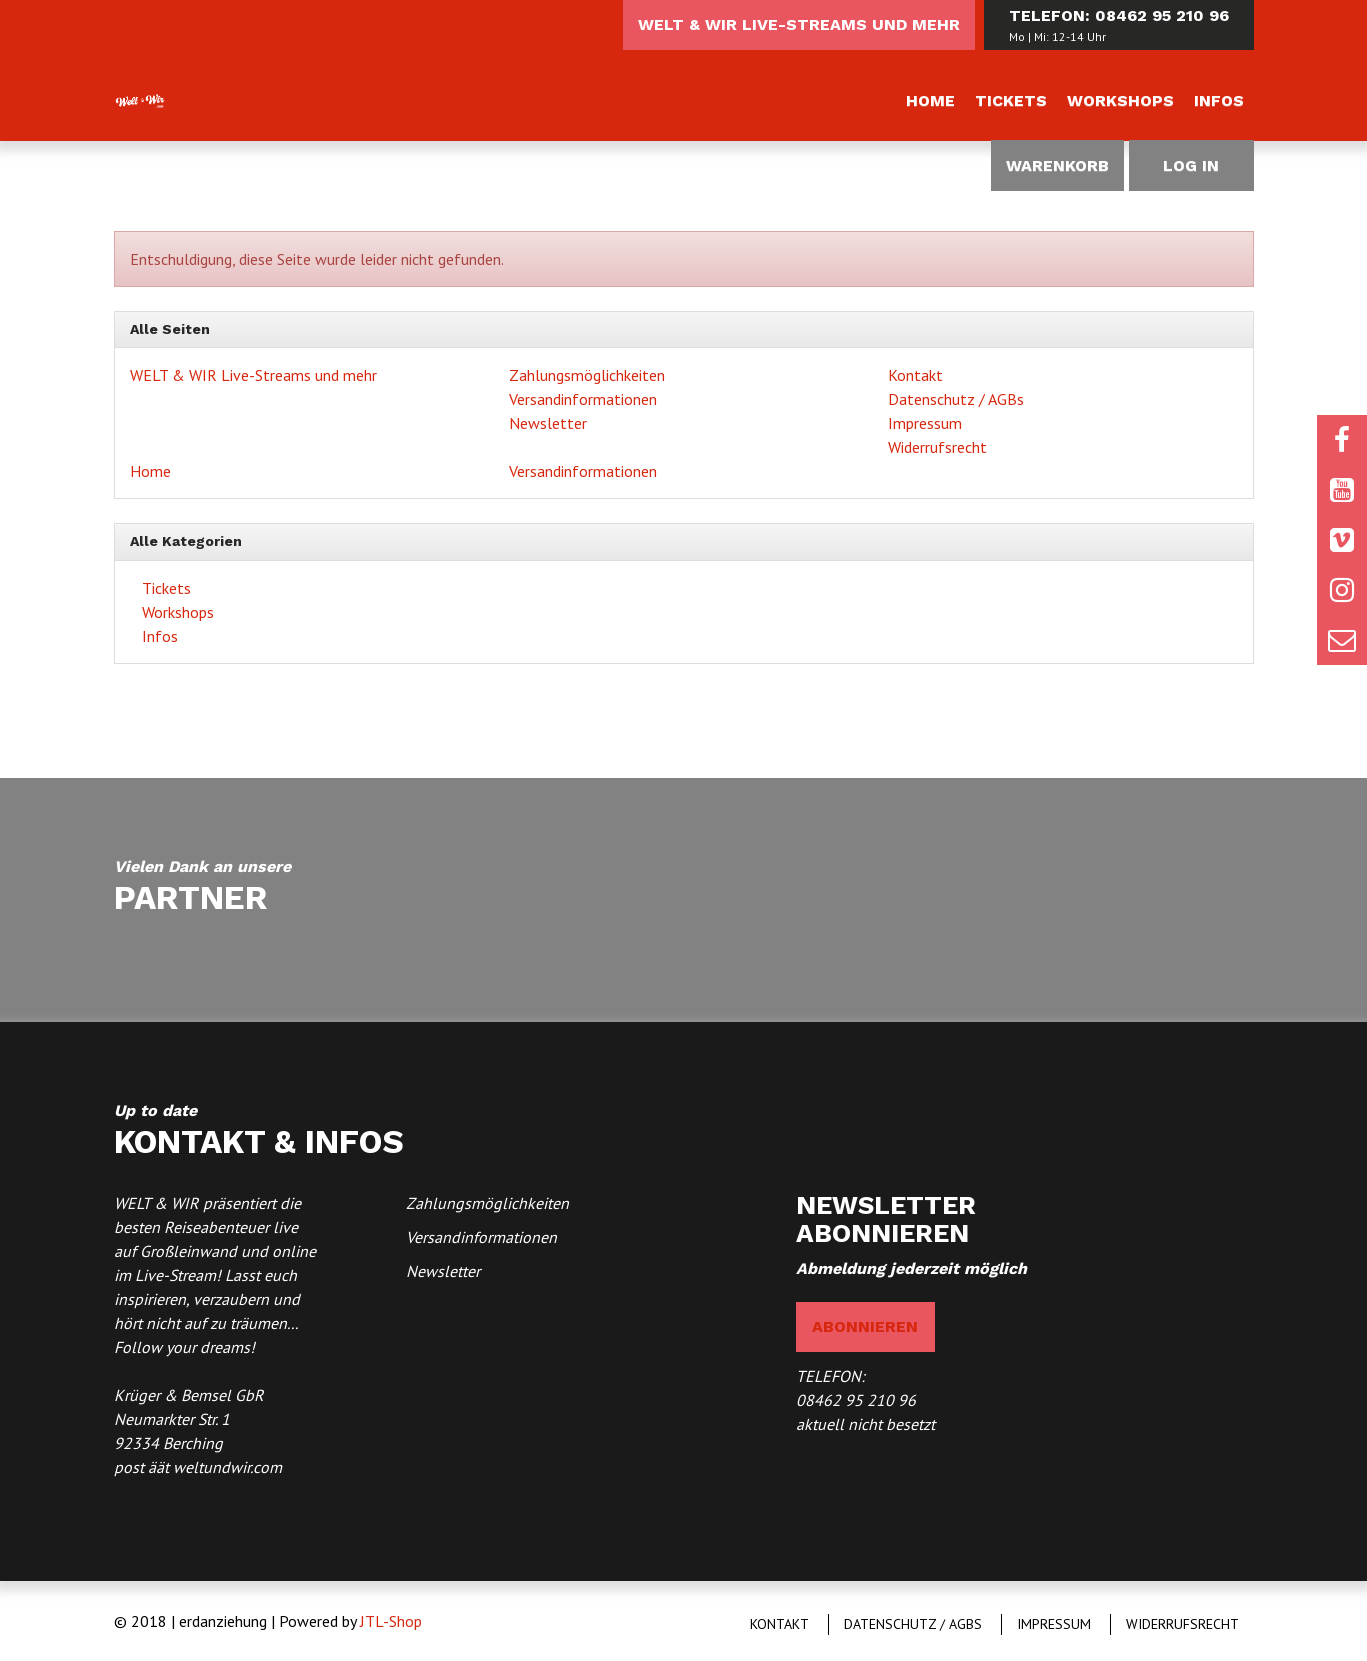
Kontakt (915, 375)
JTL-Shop (391, 1621)
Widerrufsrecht (937, 447)
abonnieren (865, 1326)
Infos (1219, 100)
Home (930, 100)
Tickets (1011, 100)
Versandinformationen (583, 399)
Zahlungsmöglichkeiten (587, 375)
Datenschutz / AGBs (956, 399)
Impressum (925, 423)
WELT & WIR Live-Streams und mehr (799, 24)
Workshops (1120, 100)
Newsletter (548, 423)
